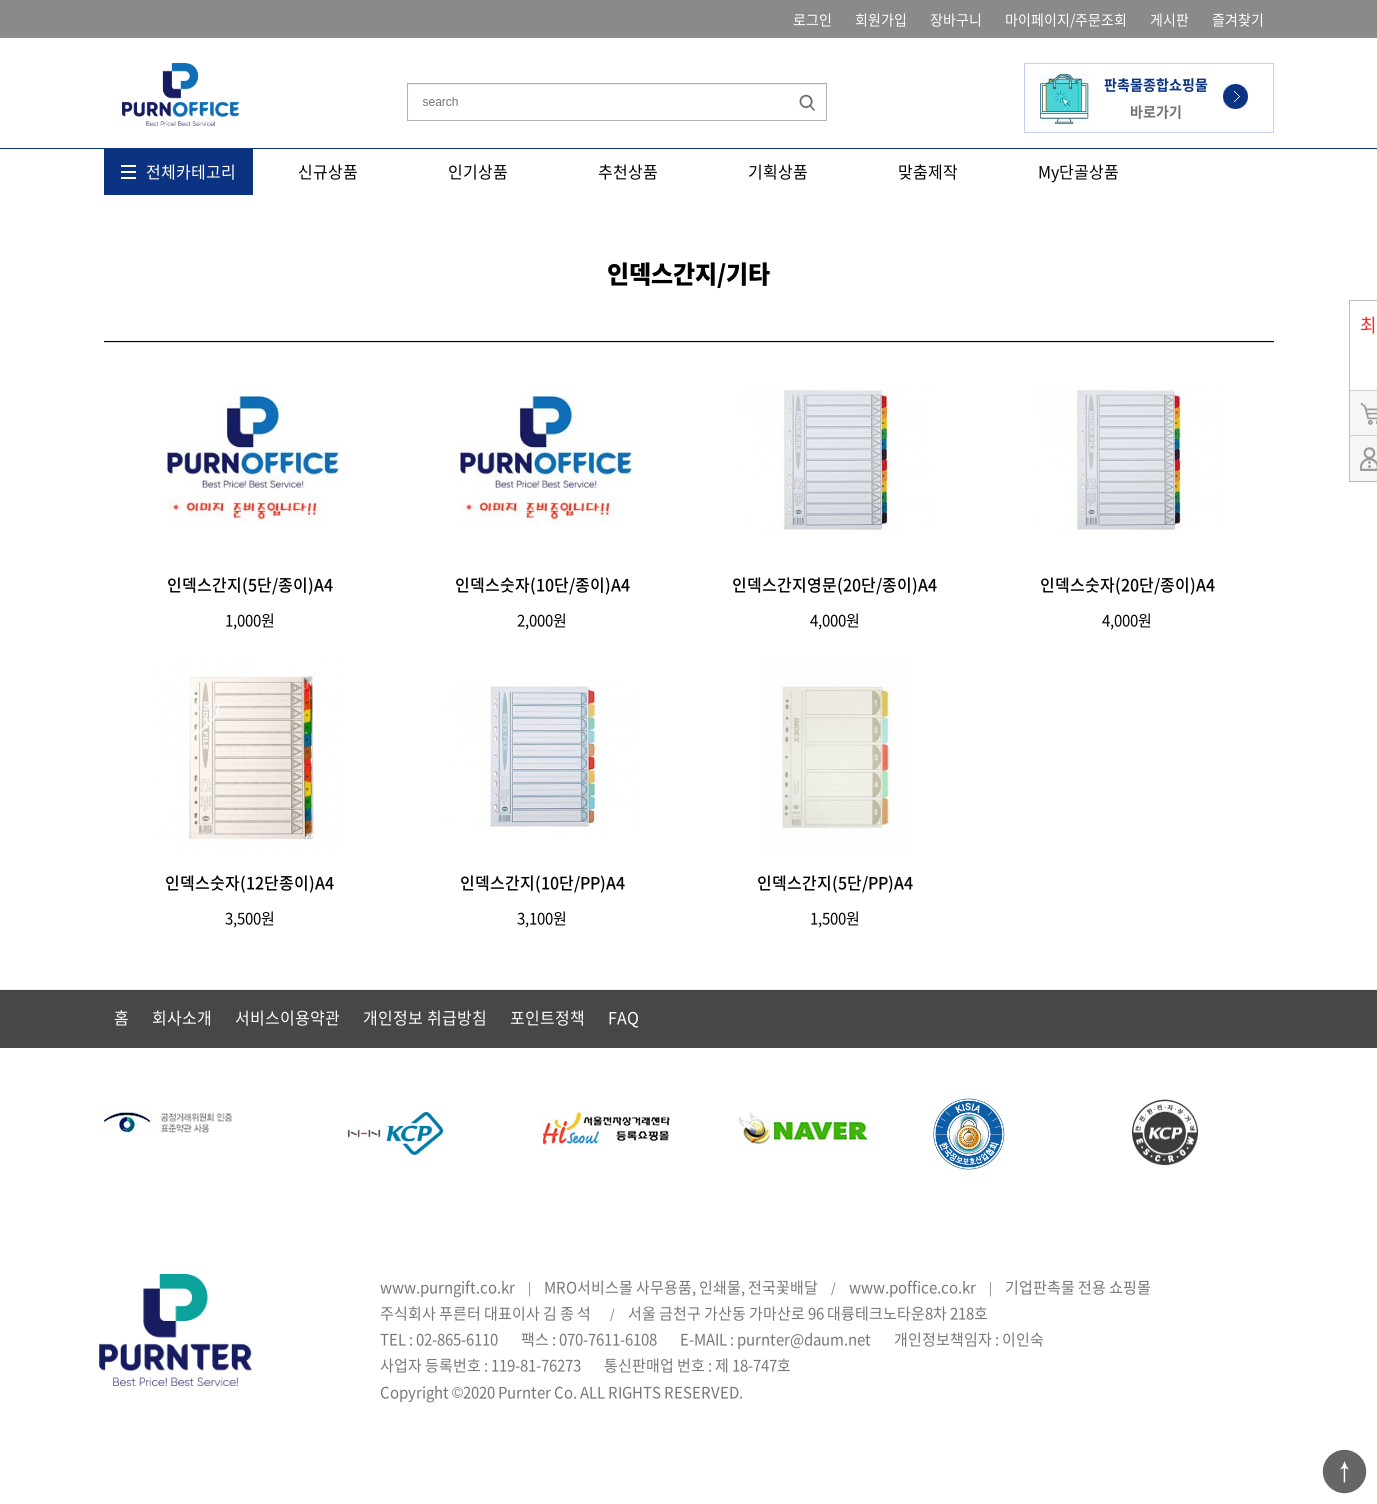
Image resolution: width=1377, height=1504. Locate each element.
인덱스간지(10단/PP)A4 (542, 882)
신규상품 (328, 171)
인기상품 (478, 171)
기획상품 (778, 171)
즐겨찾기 (1238, 19)
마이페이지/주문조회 (1066, 19)
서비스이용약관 (287, 1017)
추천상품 (628, 171)
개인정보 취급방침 (425, 1017)
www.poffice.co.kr (912, 1287)
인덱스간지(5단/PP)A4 (835, 882)
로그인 (812, 19)
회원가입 (881, 19)
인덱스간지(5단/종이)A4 (250, 584)
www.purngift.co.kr (447, 1287)
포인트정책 (547, 1017)
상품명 (407, 53)
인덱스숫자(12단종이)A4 (249, 882)
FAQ (623, 1017)
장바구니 (956, 19)
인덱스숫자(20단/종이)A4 (1127, 584)
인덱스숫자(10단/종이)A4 (542, 584)
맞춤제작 (928, 171)
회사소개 (182, 1017)
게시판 (1169, 19)
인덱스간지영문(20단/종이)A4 (834, 584)
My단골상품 (1078, 171)
